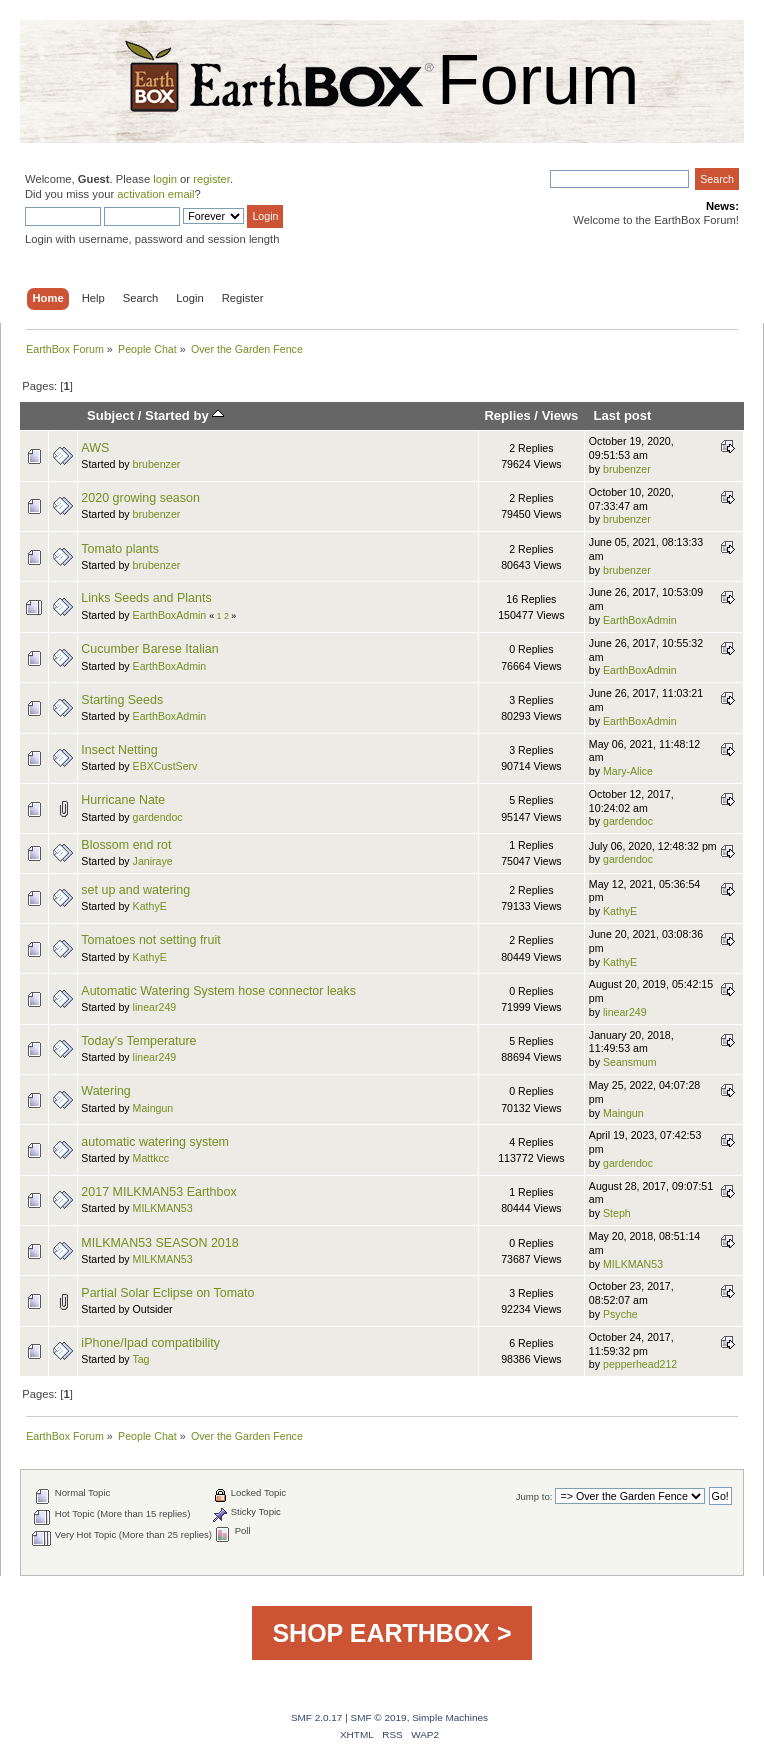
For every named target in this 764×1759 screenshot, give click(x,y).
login (165, 179)
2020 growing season (140, 498)
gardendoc (158, 817)
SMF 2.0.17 (317, 1717)
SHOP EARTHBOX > (391, 1633)
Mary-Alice (628, 771)
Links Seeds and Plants (146, 598)
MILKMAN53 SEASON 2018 (159, 1243)
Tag (140, 1359)
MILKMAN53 (163, 1208)
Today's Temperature (138, 1041)
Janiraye (153, 861)
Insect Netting (119, 750)
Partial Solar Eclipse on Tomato (167, 1293)
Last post (622, 415)
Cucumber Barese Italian (149, 649)
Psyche (620, 1314)
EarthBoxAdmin (170, 615)
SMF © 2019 (379, 1717)
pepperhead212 (640, 1364)
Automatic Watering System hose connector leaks (218, 991)
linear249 (155, 1007)
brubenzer (157, 464)
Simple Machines (450, 1717)
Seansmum (630, 1062)
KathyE (150, 906)
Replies (507, 415)
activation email (155, 194)
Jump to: (534, 1496)
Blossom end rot (126, 845)
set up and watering (135, 890)
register (211, 179)
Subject (110, 415)
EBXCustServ (165, 766)
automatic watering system (155, 1142)
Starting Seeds (122, 700)
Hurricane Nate (123, 800)
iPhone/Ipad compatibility (150, 1343)
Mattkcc (151, 1158)
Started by (184, 415)
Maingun (153, 1108)
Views (560, 415)
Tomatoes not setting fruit (150, 940)
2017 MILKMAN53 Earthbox (158, 1192)
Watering (105, 1091)
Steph (617, 1213)
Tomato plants (120, 549)
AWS (95, 448)
